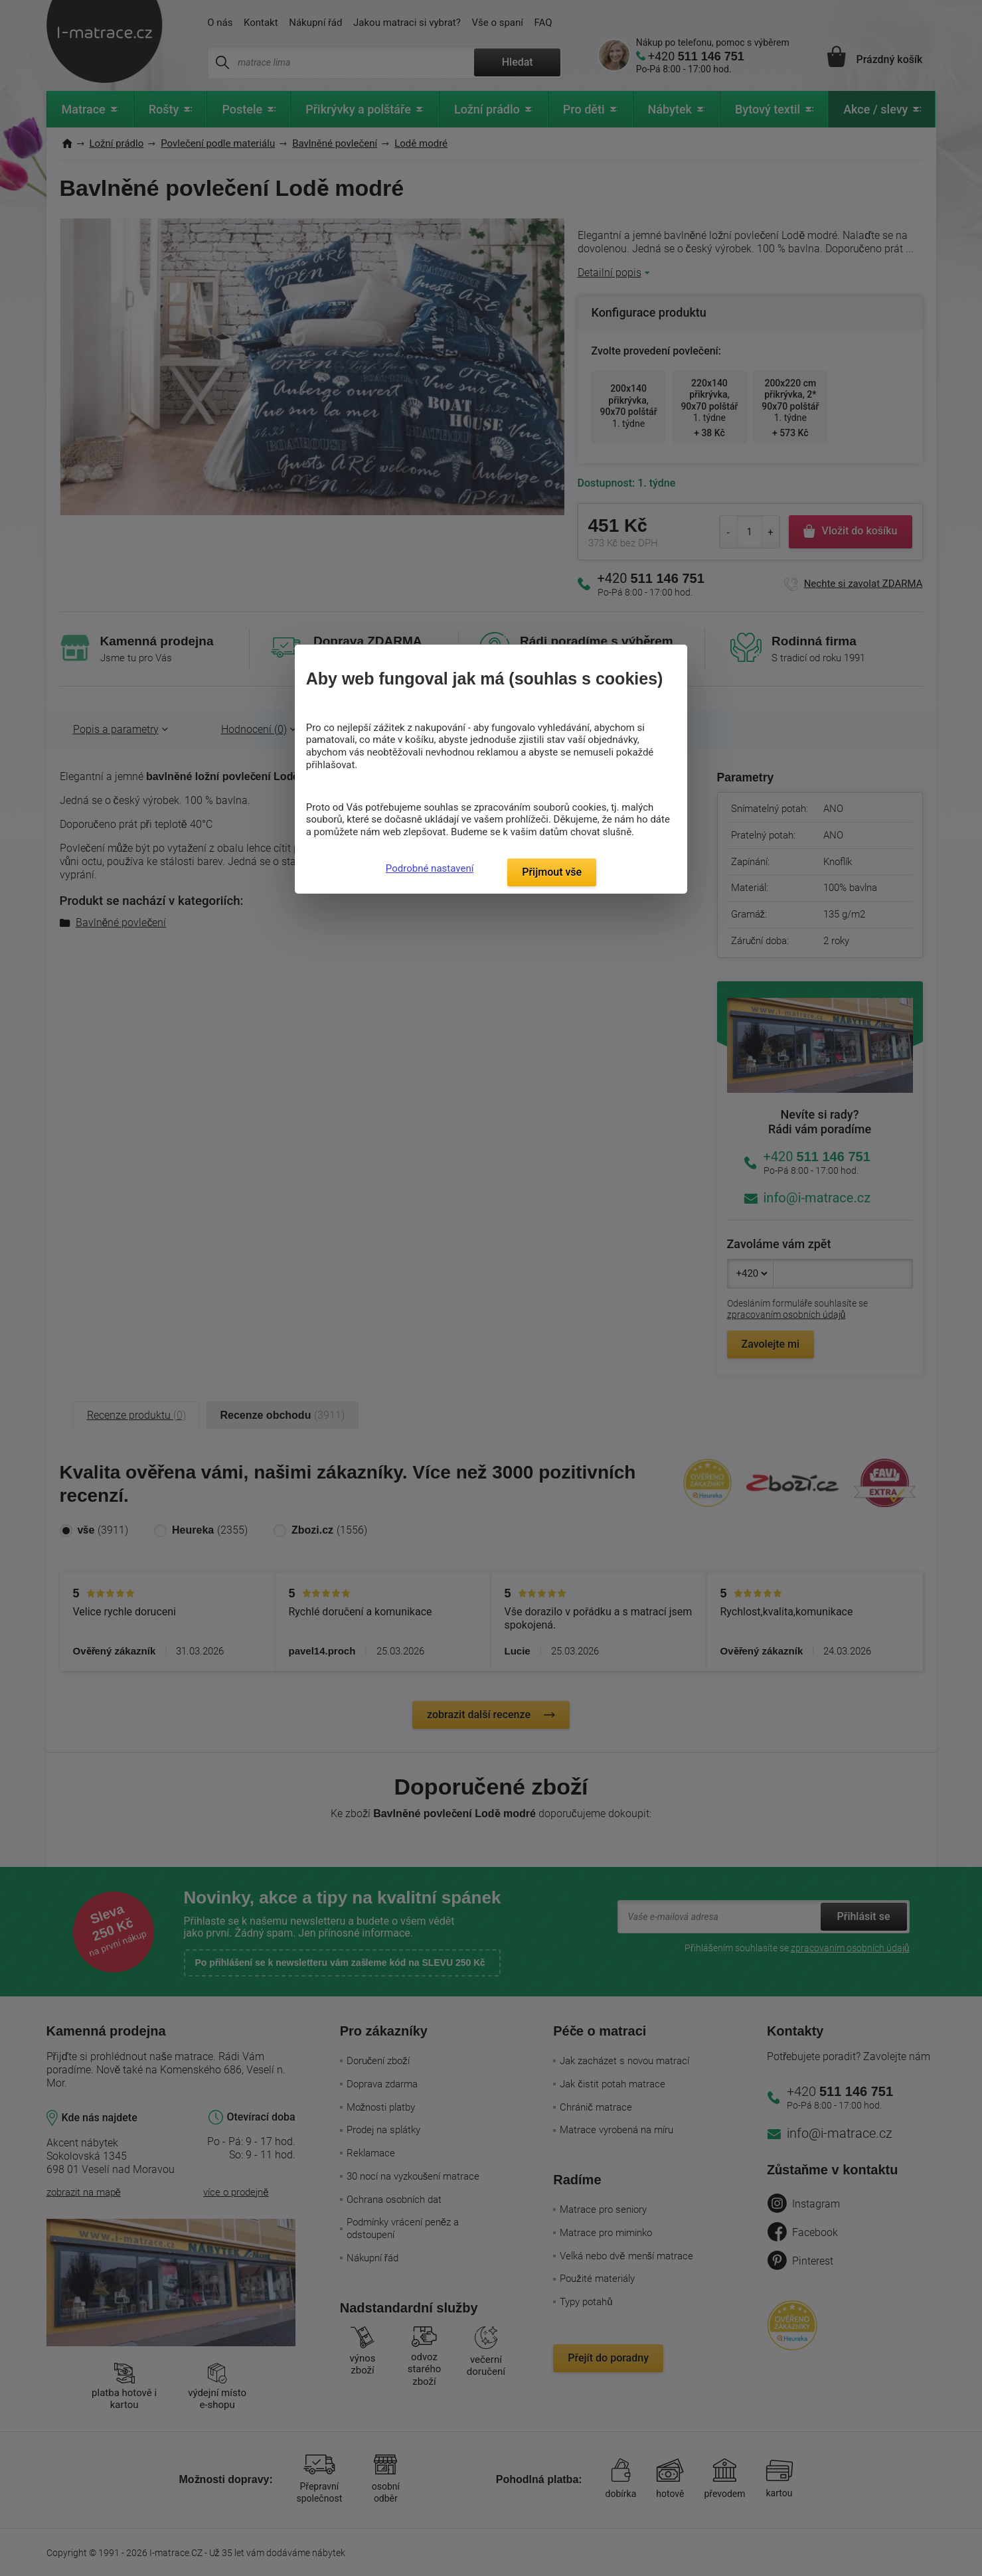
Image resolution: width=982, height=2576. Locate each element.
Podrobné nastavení (430, 868)
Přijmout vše (552, 872)
